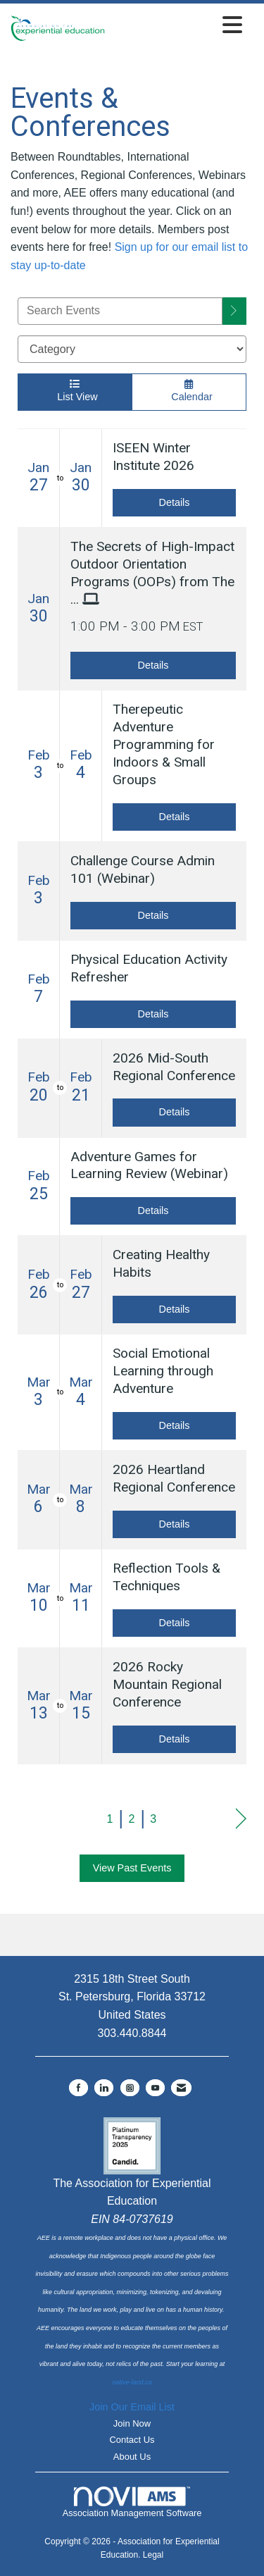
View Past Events (132, 1868)
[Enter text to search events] (120, 311)
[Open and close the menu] (177, 25)
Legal (153, 2555)
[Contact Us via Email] (181, 2087)
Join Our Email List (132, 2407)
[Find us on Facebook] (78, 2087)
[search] (234, 311)
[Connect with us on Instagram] (129, 2087)
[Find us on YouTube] (155, 2087)
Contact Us (131, 2439)
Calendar (189, 390)
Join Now (132, 2423)
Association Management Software (132, 2503)
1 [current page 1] (110, 1819)
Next (241, 1819)
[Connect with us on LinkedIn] (103, 2087)
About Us (132, 2456)
